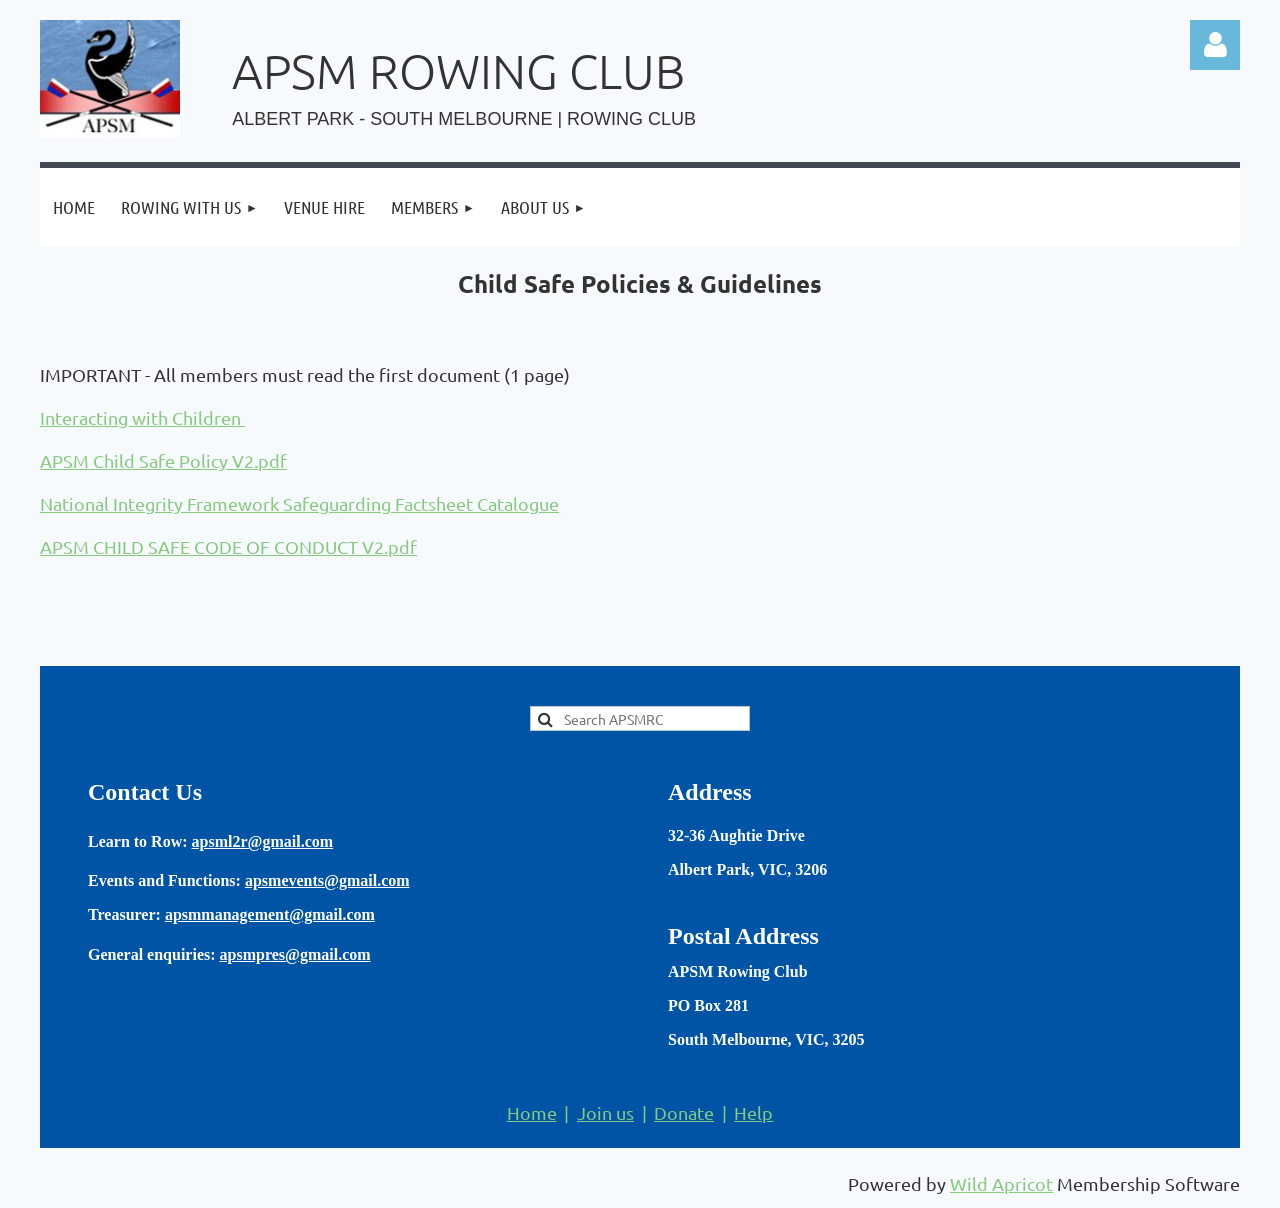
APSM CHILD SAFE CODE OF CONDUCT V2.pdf (228, 546)
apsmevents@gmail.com (327, 880)
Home (532, 1112)
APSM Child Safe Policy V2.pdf (163, 460)
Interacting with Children (142, 417)
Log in (1215, 45)
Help (753, 1112)
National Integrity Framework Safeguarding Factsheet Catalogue (299, 503)
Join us (605, 1112)
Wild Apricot (1001, 1183)
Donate (684, 1112)
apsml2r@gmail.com (263, 841)
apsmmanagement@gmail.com (270, 914)
